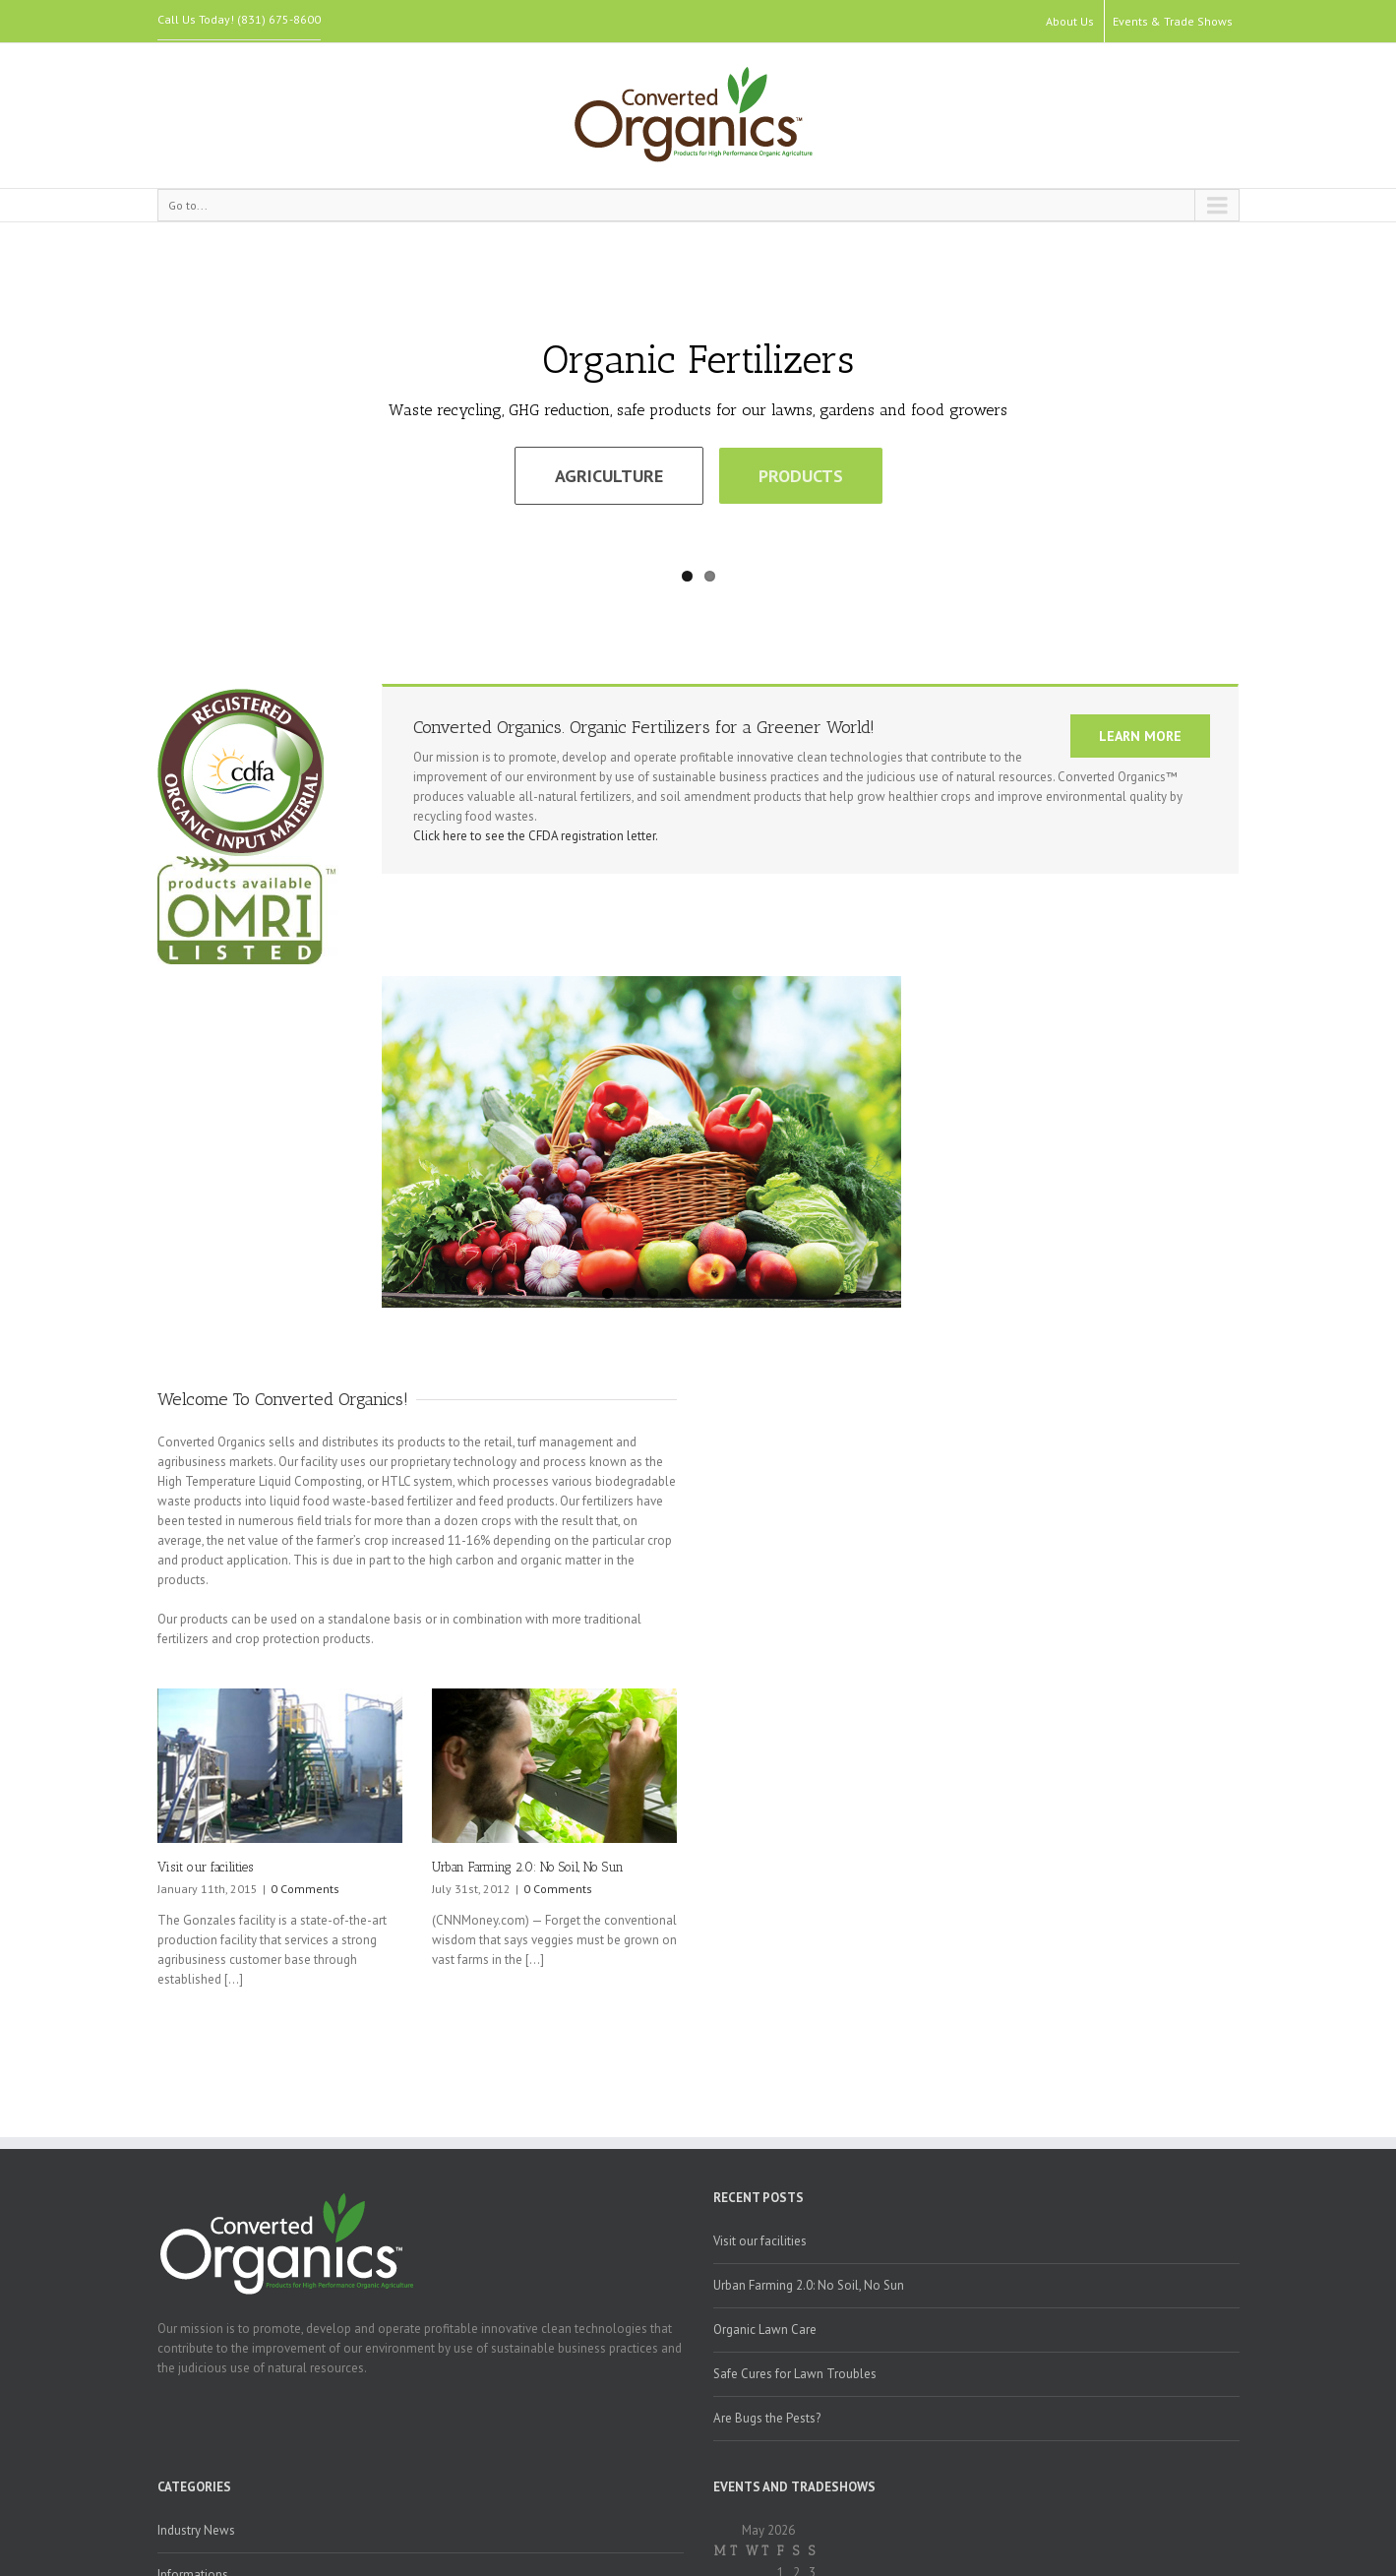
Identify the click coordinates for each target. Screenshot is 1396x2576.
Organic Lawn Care (765, 2329)
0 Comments (305, 1888)
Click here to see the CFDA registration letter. (535, 836)
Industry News (196, 2530)
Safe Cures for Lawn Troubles (795, 2373)
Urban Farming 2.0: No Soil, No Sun (528, 1867)
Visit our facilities (205, 1867)
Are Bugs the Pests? (766, 2418)
